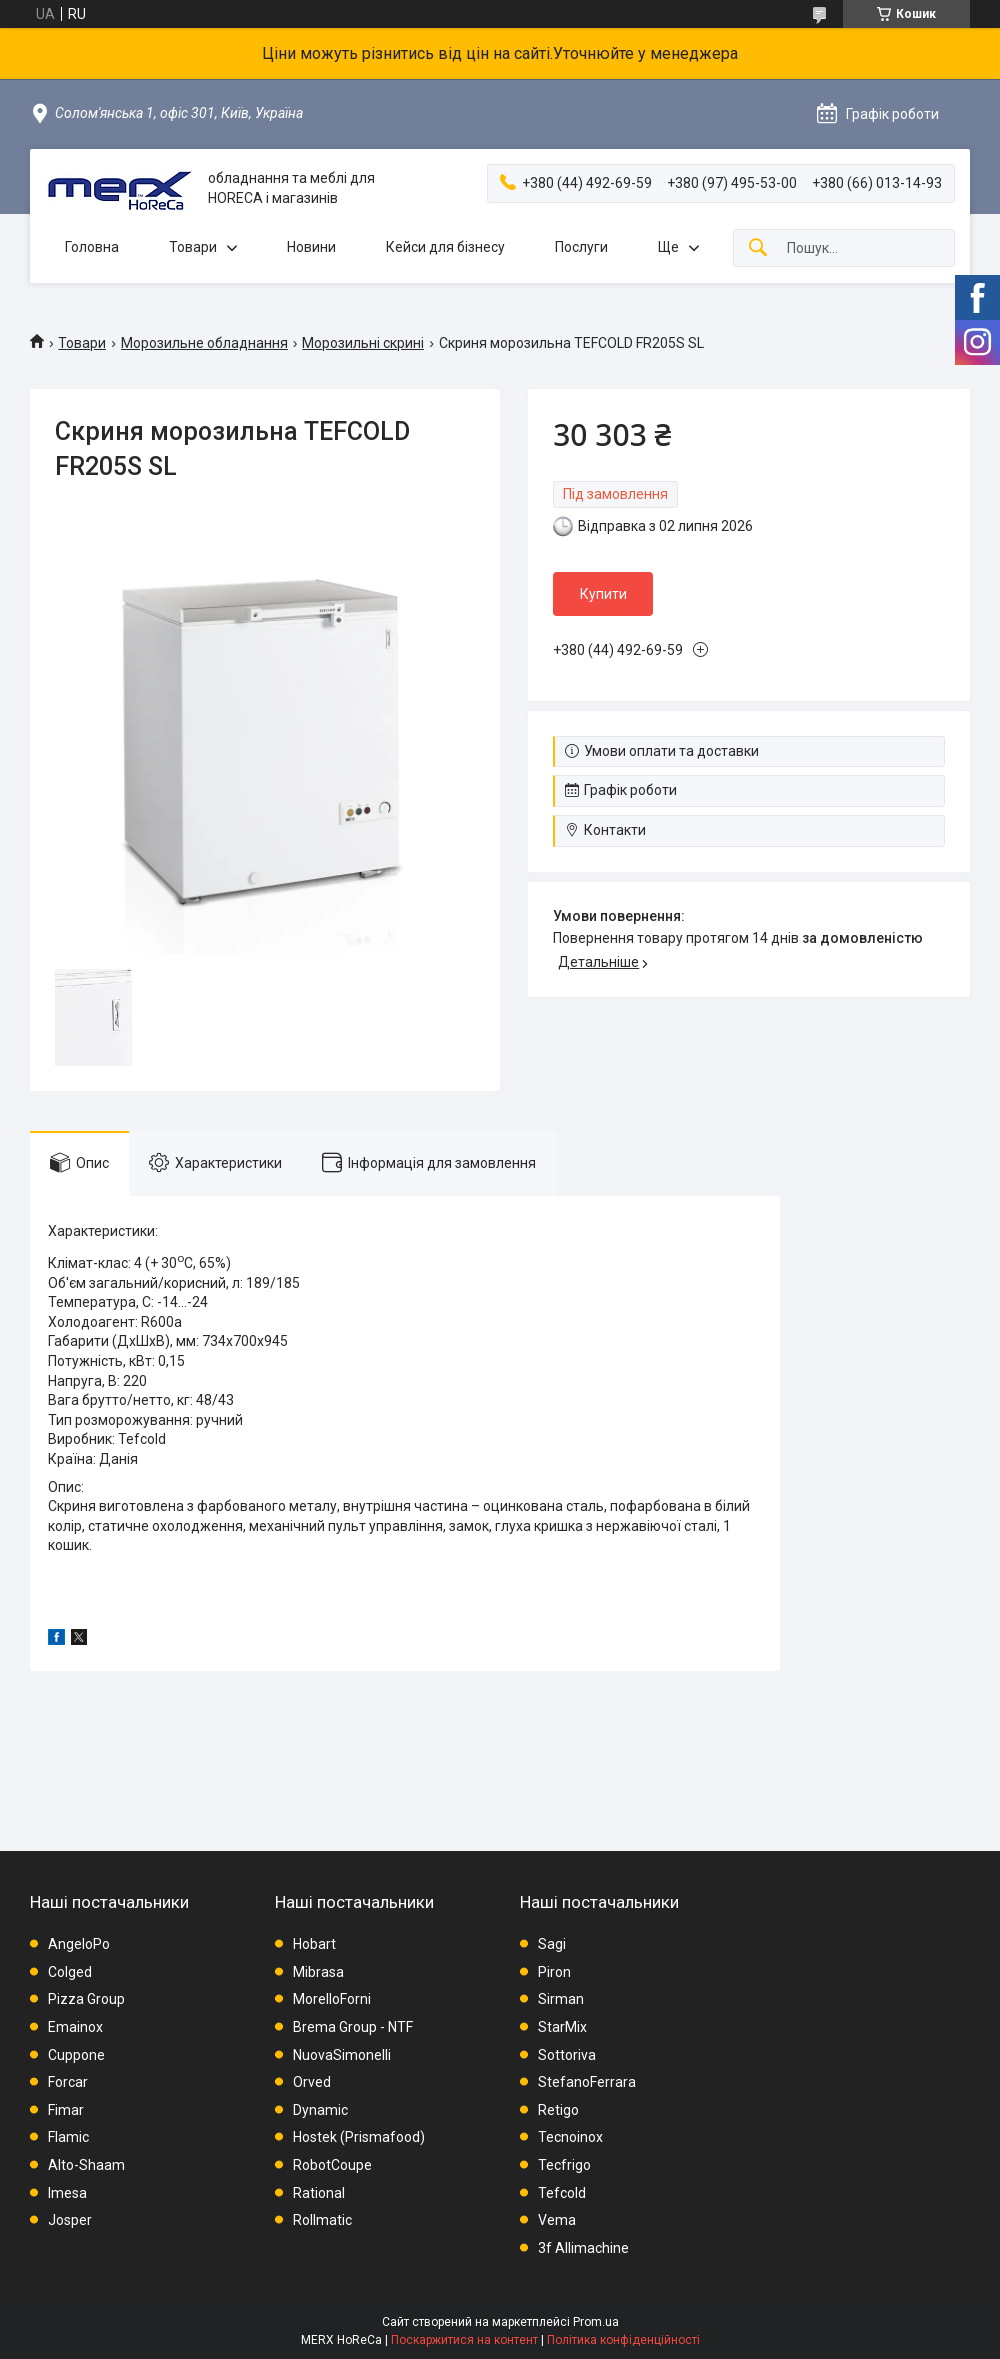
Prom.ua (596, 2322)
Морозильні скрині (363, 343)
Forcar (68, 2082)
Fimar (66, 2110)
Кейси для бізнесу (445, 247)
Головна (92, 247)
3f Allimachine (583, 2248)
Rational (319, 2193)
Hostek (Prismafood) (359, 2137)
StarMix (562, 2027)
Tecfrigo (564, 2165)
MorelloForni (332, 1999)
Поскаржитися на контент (464, 2340)
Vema (557, 2220)
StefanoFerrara (587, 2082)
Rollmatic (322, 2220)
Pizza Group (86, 1999)
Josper (70, 2220)
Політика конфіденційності (623, 2340)
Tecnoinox (570, 2137)
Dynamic (320, 2110)
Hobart (314, 1944)
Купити (603, 594)
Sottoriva (567, 2055)
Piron (554, 1972)
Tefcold (562, 2193)
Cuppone (76, 2055)
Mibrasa (318, 1972)
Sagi (552, 1944)
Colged (70, 1972)
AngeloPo (79, 1944)
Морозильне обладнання (204, 343)
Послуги (581, 247)
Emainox (75, 2027)
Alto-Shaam (86, 2165)
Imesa (67, 2193)
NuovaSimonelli (342, 2055)
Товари (193, 247)
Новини (311, 247)
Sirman (561, 1999)
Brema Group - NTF (353, 2027)
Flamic (68, 2137)
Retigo (558, 2110)
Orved (312, 2082)
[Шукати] (758, 248)
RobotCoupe (332, 2165)
